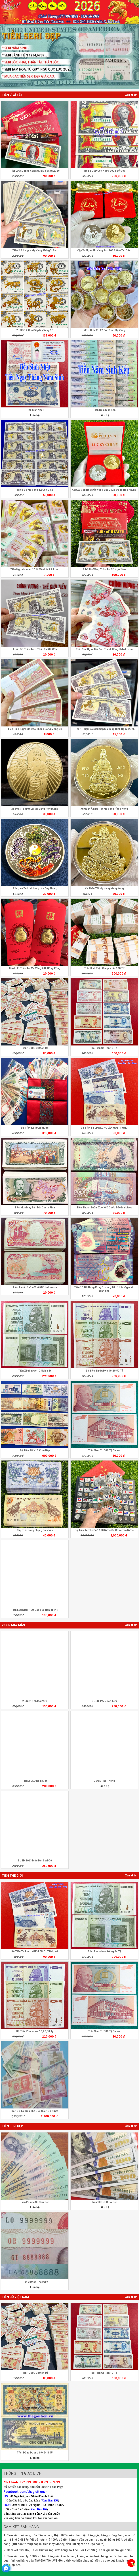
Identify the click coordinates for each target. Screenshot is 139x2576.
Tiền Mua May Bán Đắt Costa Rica (35, 1207)
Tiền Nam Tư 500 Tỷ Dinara (104, 1450)
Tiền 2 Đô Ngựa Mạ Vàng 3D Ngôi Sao (34, 250)
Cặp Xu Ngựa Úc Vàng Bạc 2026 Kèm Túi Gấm (104, 250)
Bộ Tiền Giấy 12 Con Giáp (35, 1450)
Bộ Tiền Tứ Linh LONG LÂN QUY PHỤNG (104, 1127)
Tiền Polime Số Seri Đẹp (34, 2202)
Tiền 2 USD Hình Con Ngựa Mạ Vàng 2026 (35, 170)
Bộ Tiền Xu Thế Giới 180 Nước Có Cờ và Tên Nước (104, 1530)
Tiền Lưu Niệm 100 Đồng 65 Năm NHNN (34, 1610)
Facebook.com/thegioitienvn (25, 2491)
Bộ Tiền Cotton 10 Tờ (104, 1048)
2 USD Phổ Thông (104, 1780)
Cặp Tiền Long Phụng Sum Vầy (35, 1530)
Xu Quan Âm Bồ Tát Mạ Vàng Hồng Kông (104, 808)
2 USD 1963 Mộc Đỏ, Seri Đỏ (35, 1860)
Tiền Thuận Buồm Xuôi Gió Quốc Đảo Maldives (104, 1207)
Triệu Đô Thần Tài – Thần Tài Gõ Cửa (35, 649)
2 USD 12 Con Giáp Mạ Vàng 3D (34, 330)
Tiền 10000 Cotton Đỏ (35, 1048)
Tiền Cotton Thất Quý (35, 2282)
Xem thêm (131, 94)
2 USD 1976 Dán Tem (104, 1701)
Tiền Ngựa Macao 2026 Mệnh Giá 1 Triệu (34, 569)
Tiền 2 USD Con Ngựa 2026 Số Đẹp (104, 170)
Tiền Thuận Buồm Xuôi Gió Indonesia (35, 1287)
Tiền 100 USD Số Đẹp (104, 2202)
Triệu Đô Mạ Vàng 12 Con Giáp (34, 489)
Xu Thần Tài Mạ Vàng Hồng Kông (104, 888)
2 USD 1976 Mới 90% (34, 1701)
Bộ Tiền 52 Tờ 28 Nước (35, 1127)
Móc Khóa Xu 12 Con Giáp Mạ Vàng (104, 330)
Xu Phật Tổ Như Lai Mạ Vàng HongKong (34, 808)
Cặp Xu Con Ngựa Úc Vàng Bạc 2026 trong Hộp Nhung (104, 489)
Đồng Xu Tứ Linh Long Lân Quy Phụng (34, 888)
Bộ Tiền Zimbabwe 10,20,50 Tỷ (104, 1370)
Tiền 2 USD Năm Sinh (34, 1780)
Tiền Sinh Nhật (35, 410)
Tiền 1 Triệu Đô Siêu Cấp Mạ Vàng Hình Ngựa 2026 (104, 729)
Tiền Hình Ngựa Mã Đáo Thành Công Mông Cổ (35, 729)
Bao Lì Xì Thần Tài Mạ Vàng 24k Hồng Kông (34, 968)
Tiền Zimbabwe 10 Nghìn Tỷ (34, 1370)
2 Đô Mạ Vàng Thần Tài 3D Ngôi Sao (104, 569)
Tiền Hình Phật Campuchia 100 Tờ (104, 968)
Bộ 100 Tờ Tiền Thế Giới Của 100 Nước (34, 2111)
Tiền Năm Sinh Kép (104, 410)
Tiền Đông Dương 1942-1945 (35, 2452)
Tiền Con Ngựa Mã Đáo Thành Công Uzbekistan (104, 649)
